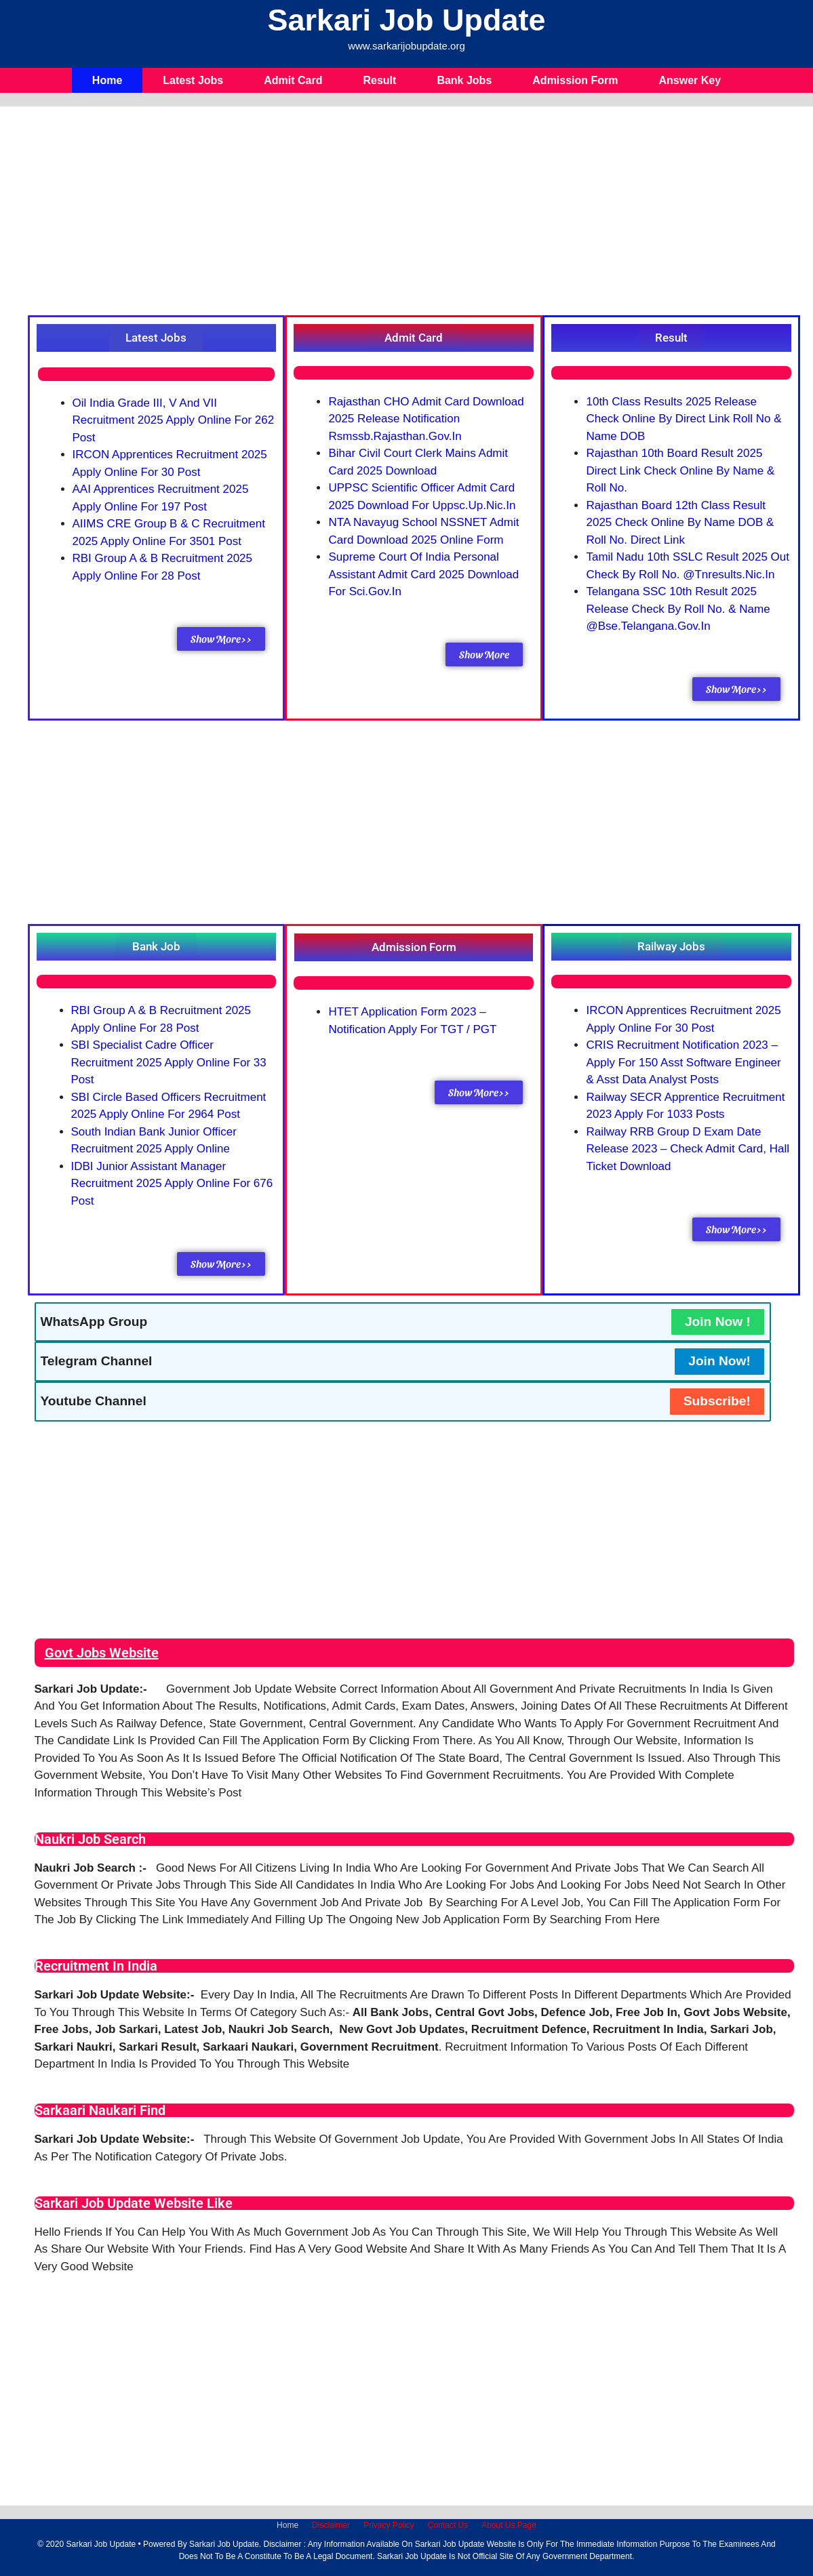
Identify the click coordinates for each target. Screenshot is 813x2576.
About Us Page (508, 2525)
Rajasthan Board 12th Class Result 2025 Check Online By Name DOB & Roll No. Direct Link (680, 522)
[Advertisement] (414, 213)
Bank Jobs (464, 80)
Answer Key (690, 80)
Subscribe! (717, 1401)
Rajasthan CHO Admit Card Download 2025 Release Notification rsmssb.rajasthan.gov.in (425, 419)
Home (107, 80)
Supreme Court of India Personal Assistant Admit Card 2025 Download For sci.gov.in (423, 574)
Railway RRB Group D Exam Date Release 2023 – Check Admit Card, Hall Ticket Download (687, 1149)
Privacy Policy (388, 2525)
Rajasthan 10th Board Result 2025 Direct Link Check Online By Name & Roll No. (680, 470)
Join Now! (719, 1361)
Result (379, 80)
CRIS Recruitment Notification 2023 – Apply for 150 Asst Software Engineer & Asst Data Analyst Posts (683, 1062)
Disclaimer (331, 2525)
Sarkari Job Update (406, 20)
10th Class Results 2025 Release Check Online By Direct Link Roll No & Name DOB (683, 419)
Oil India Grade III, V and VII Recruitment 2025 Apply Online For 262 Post (174, 420)
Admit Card (293, 80)
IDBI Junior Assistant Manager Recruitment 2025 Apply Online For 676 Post (172, 1183)
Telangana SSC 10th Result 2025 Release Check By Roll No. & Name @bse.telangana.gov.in (678, 608)
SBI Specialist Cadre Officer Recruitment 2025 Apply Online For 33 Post (168, 1062)
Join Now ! (718, 1321)
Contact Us (448, 2525)
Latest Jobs (193, 80)
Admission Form (575, 80)
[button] (156, 338)
